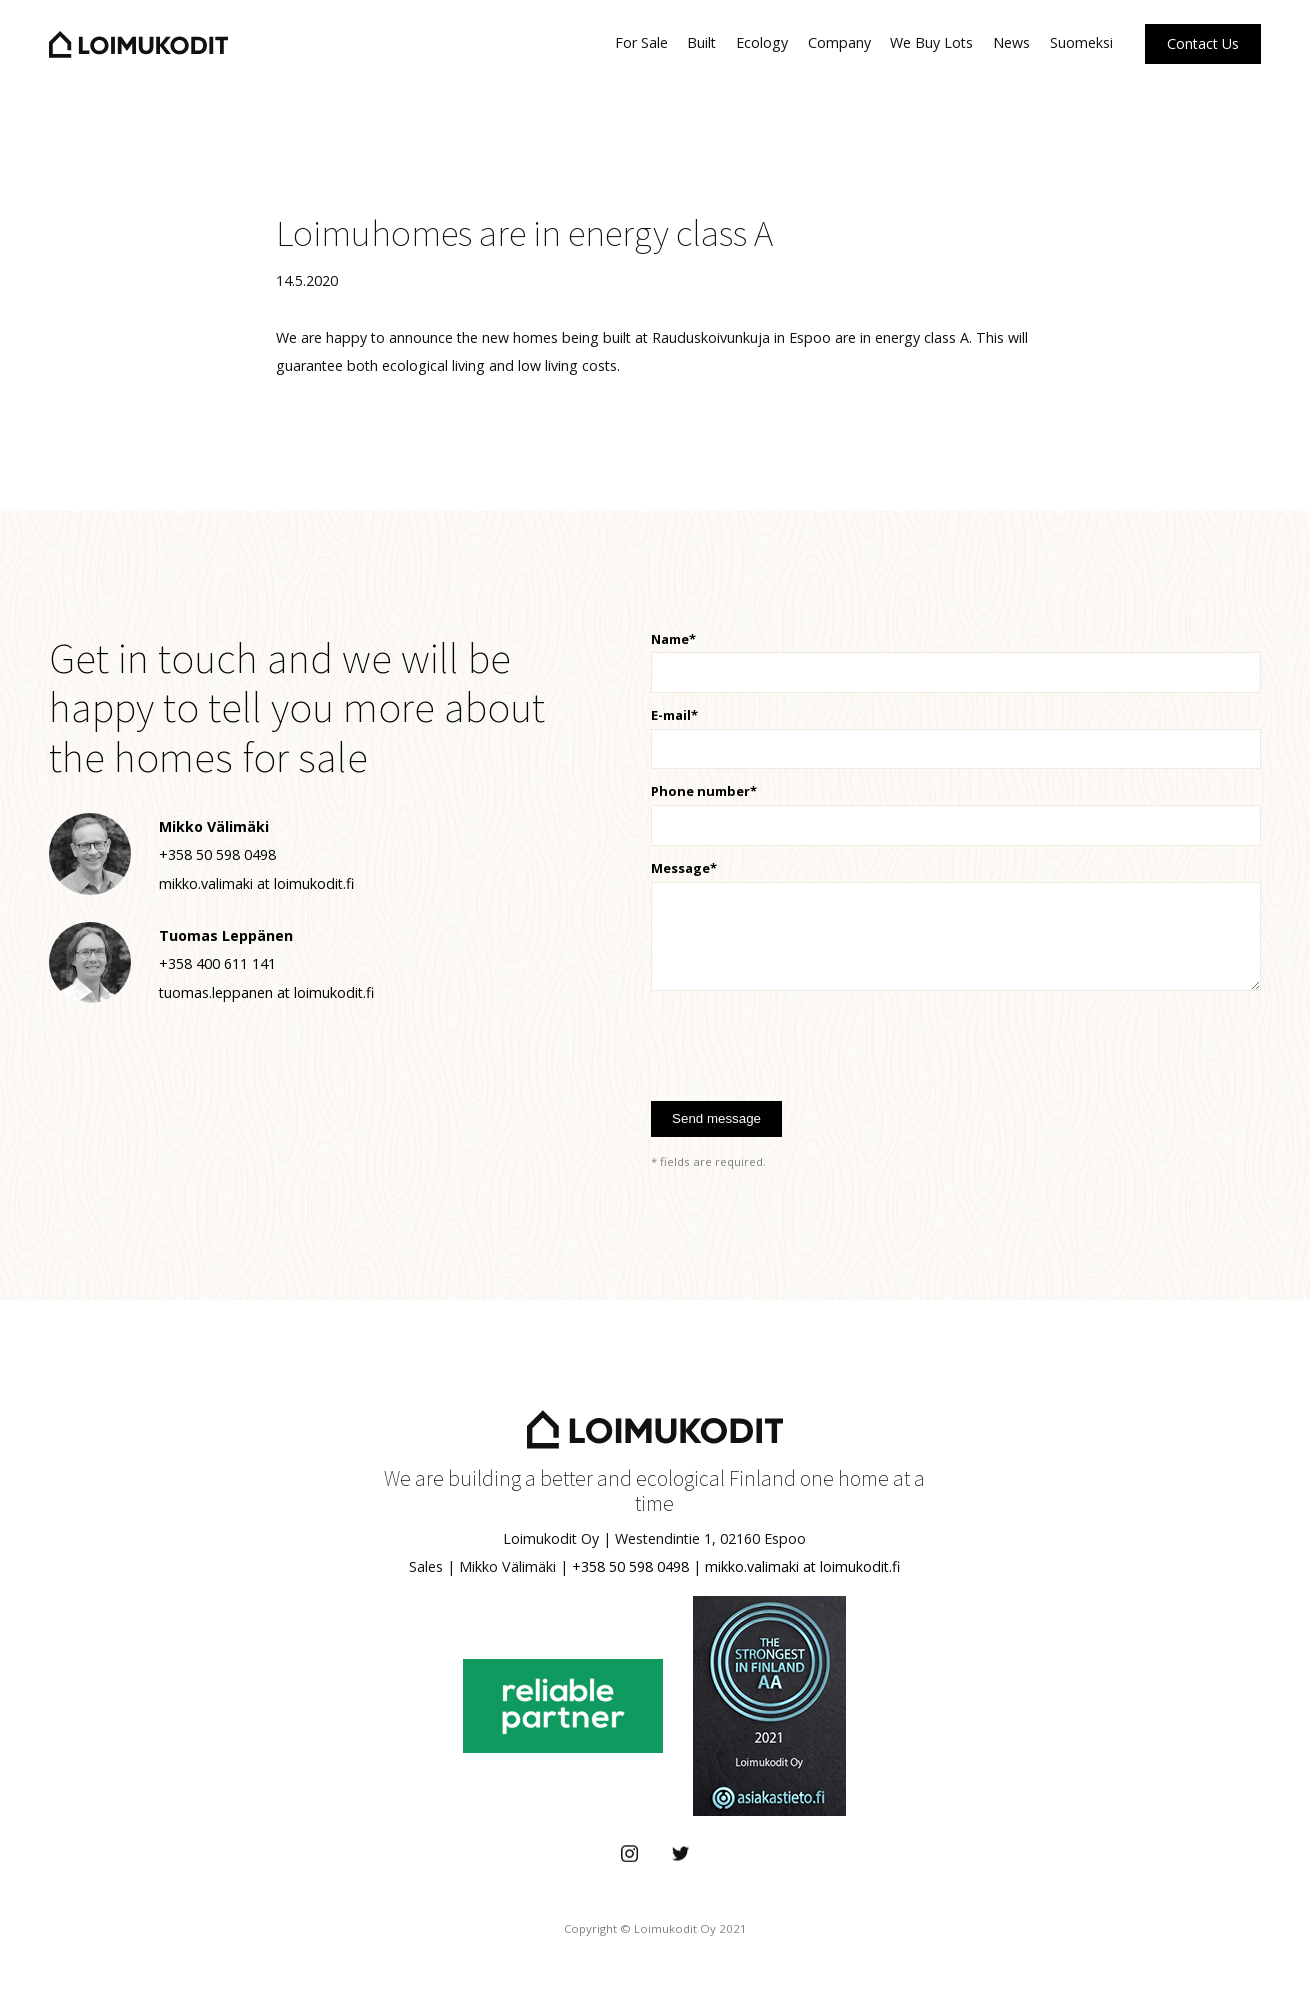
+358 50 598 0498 (630, 1566)
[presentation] (803, 1040)
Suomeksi (1081, 42)
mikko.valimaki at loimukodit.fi (802, 1566)
